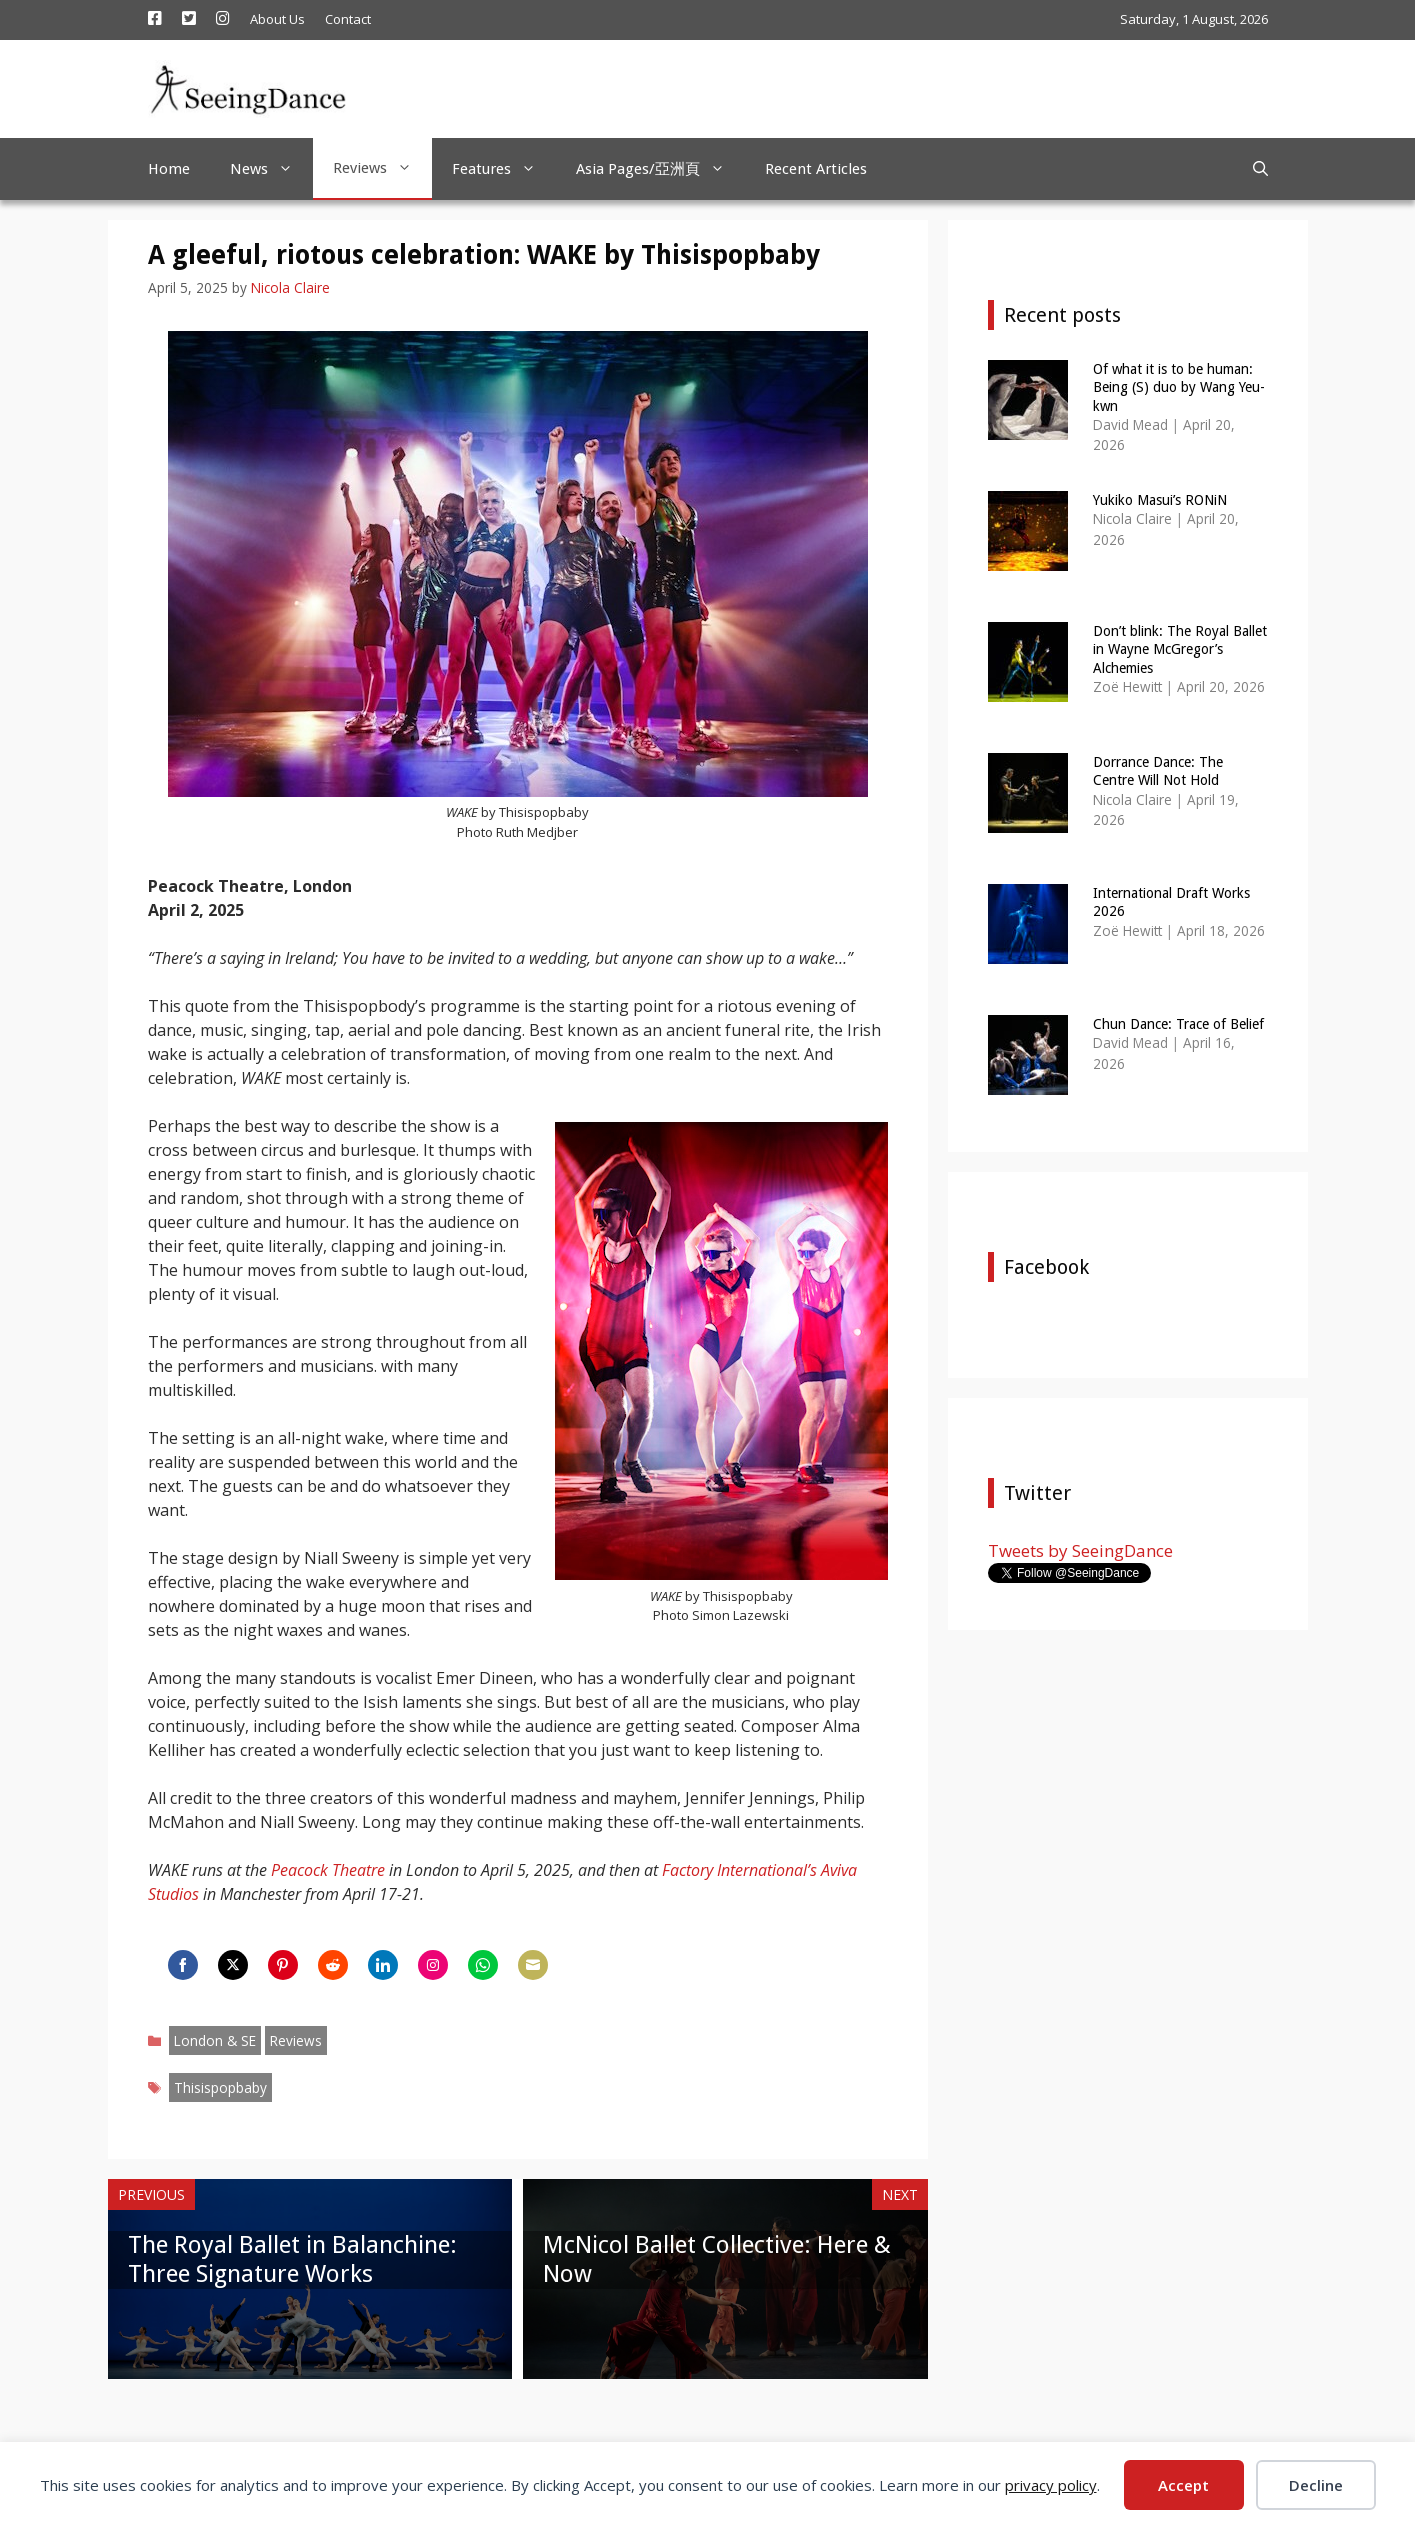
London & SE (215, 2040)
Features (504, 169)
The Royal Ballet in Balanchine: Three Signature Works (292, 2259)
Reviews (382, 168)
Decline (1316, 2485)
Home (169, 169)
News (271, 169)
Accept (1183, 2485)
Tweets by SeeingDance (1080, 1550)
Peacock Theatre (328, 1870)
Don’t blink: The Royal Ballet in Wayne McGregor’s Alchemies (1180, 649)
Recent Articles (816, 169)
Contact (348, 19)
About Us (277, 19)
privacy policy (1051, 2485)
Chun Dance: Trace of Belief (1178, 1024)
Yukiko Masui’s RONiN (1160, 500)
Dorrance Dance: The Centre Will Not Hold (1158, 771)
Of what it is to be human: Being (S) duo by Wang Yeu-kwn (1179, 387)
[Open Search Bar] (1260, 169)
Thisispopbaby (220, 2087)
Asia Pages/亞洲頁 (660, 169)
